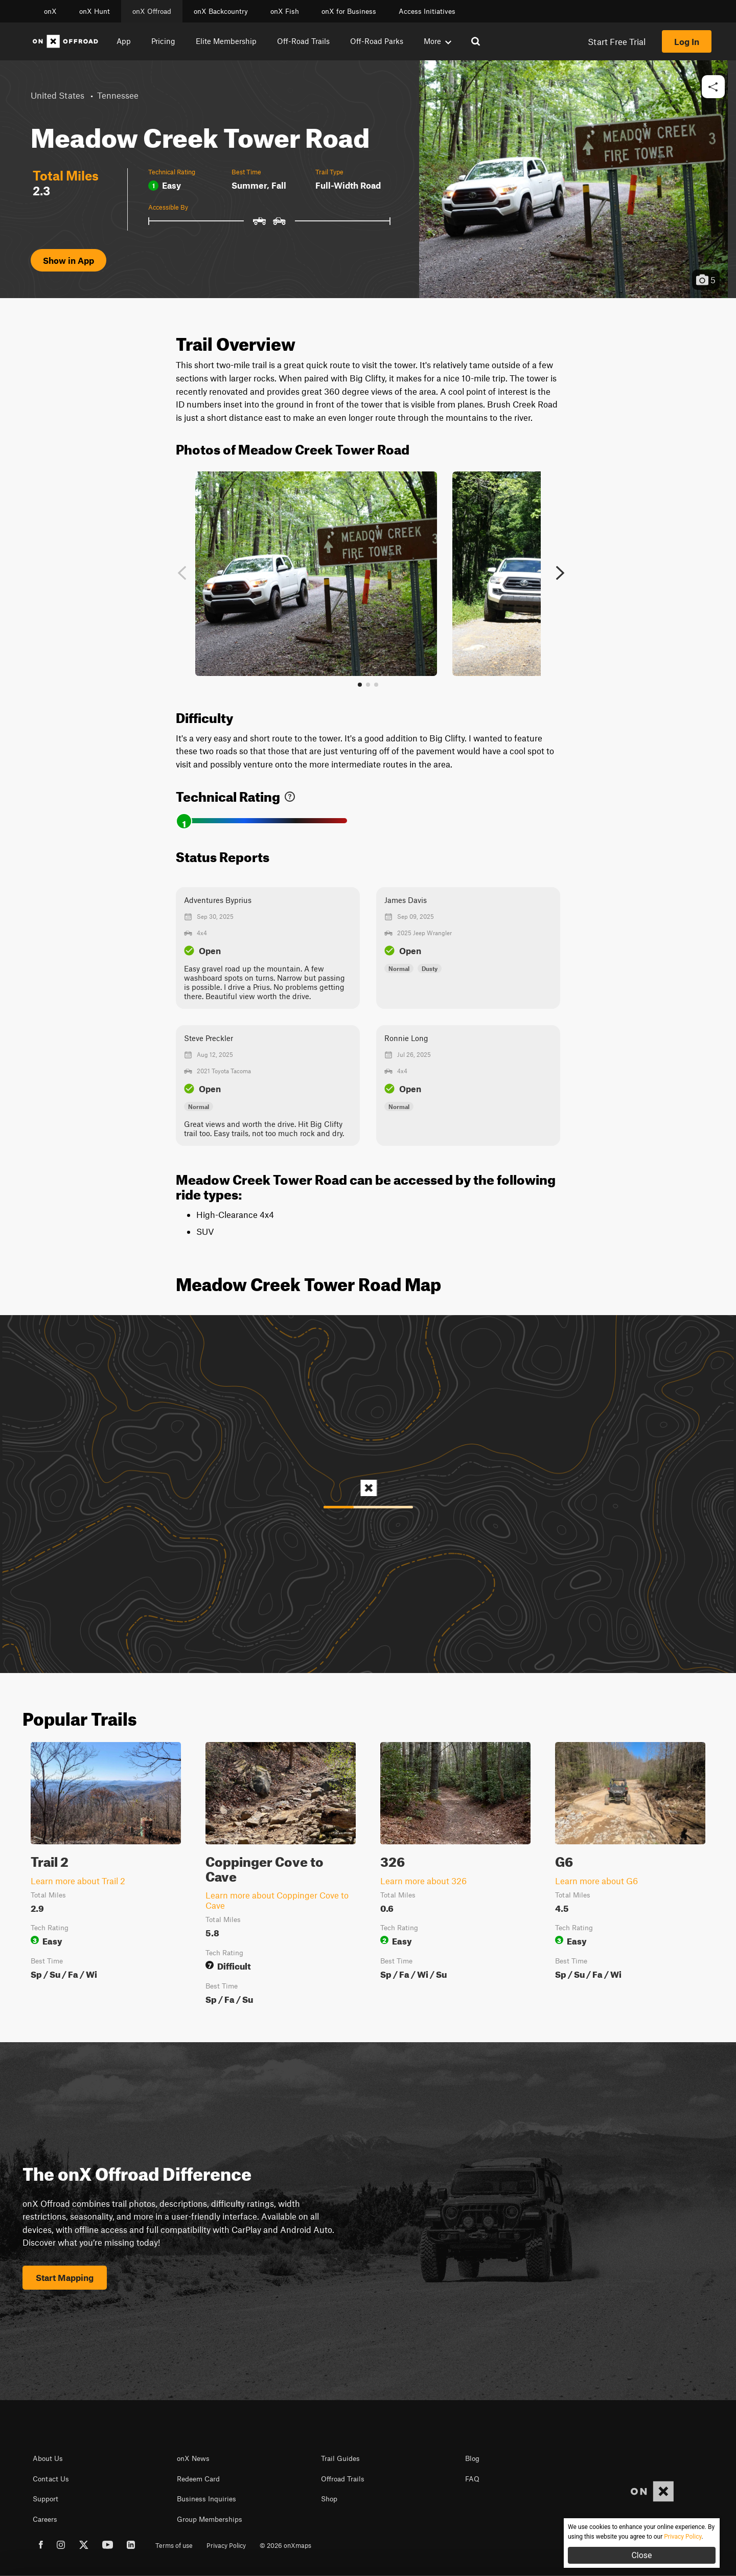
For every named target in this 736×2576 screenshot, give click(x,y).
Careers (45, 2519)
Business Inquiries (206, 2499)
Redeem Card (198, 2479)
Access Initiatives (427, 11)
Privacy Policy (226, 2545)
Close (641, 2555)
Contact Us (51, 2479)
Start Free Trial (617, 41)
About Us (48, 2458)
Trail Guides (340, 2458)
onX (50, 11)
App (124, 41)
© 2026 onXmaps (285, 2545)
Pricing (163, 41)
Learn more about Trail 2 (78, 1880)
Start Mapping (65, 2277)
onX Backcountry (221, 11)
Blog (472, 2458)
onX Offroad (151, 11)
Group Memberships (209, 2519)
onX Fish (284, 11)
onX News (193, 2458)
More (437, 41)
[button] (713, 87)
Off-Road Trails (303, 41)
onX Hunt (94, 11)
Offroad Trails (342, 2479)
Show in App (68, 260)
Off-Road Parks (376, 41)
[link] (290, 794)
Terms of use (174, 2545)
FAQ (472, 2479)
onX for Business (348, 11)
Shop (329, 2499)
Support (45, 2499)
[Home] (65, 41)
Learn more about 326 (423, 1880)
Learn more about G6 (596, 1880)
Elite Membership (226, 41)
